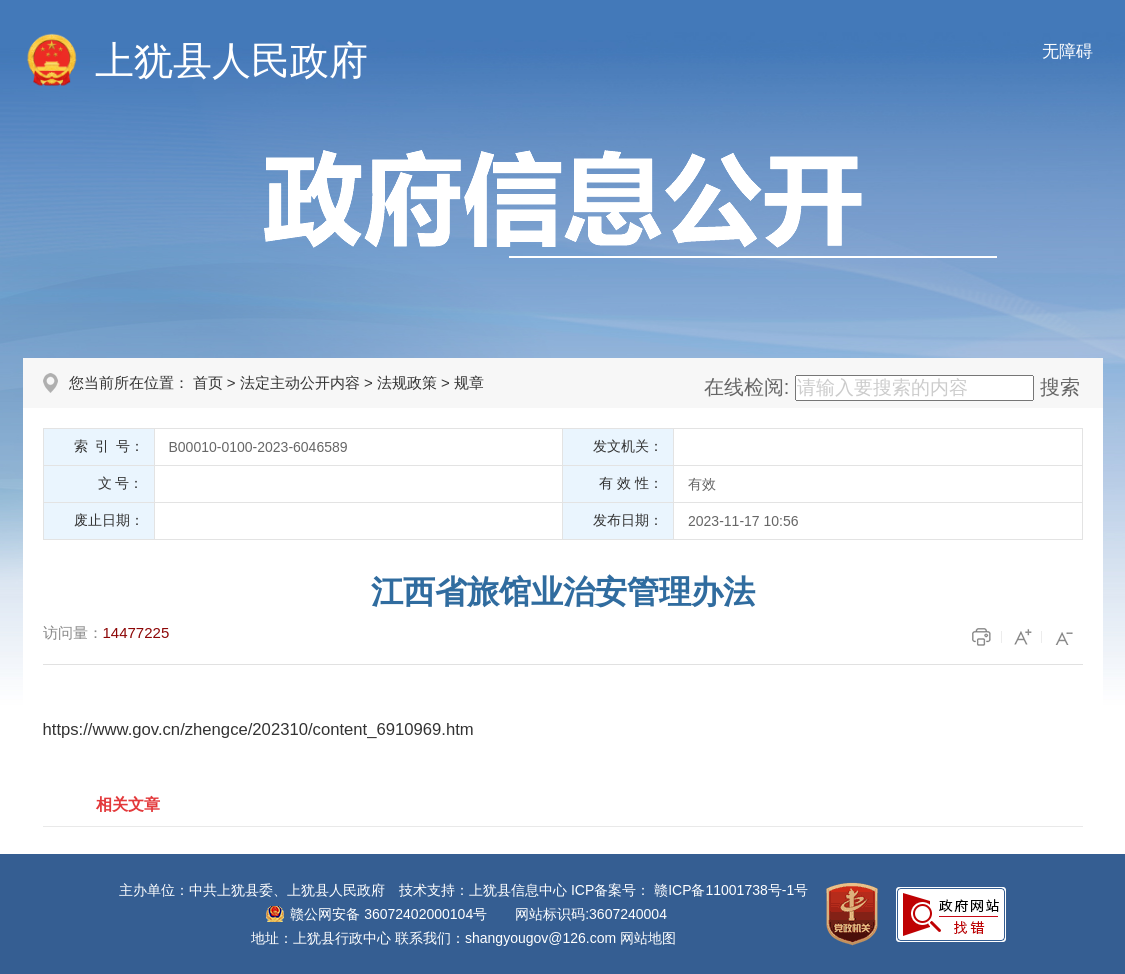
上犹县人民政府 (231, 60)
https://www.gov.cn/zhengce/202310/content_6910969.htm (258, 729)
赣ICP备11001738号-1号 (731, 890)
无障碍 (1067, 51)
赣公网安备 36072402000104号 (388, 914)
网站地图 (648, 938)
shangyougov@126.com (540, 938)
